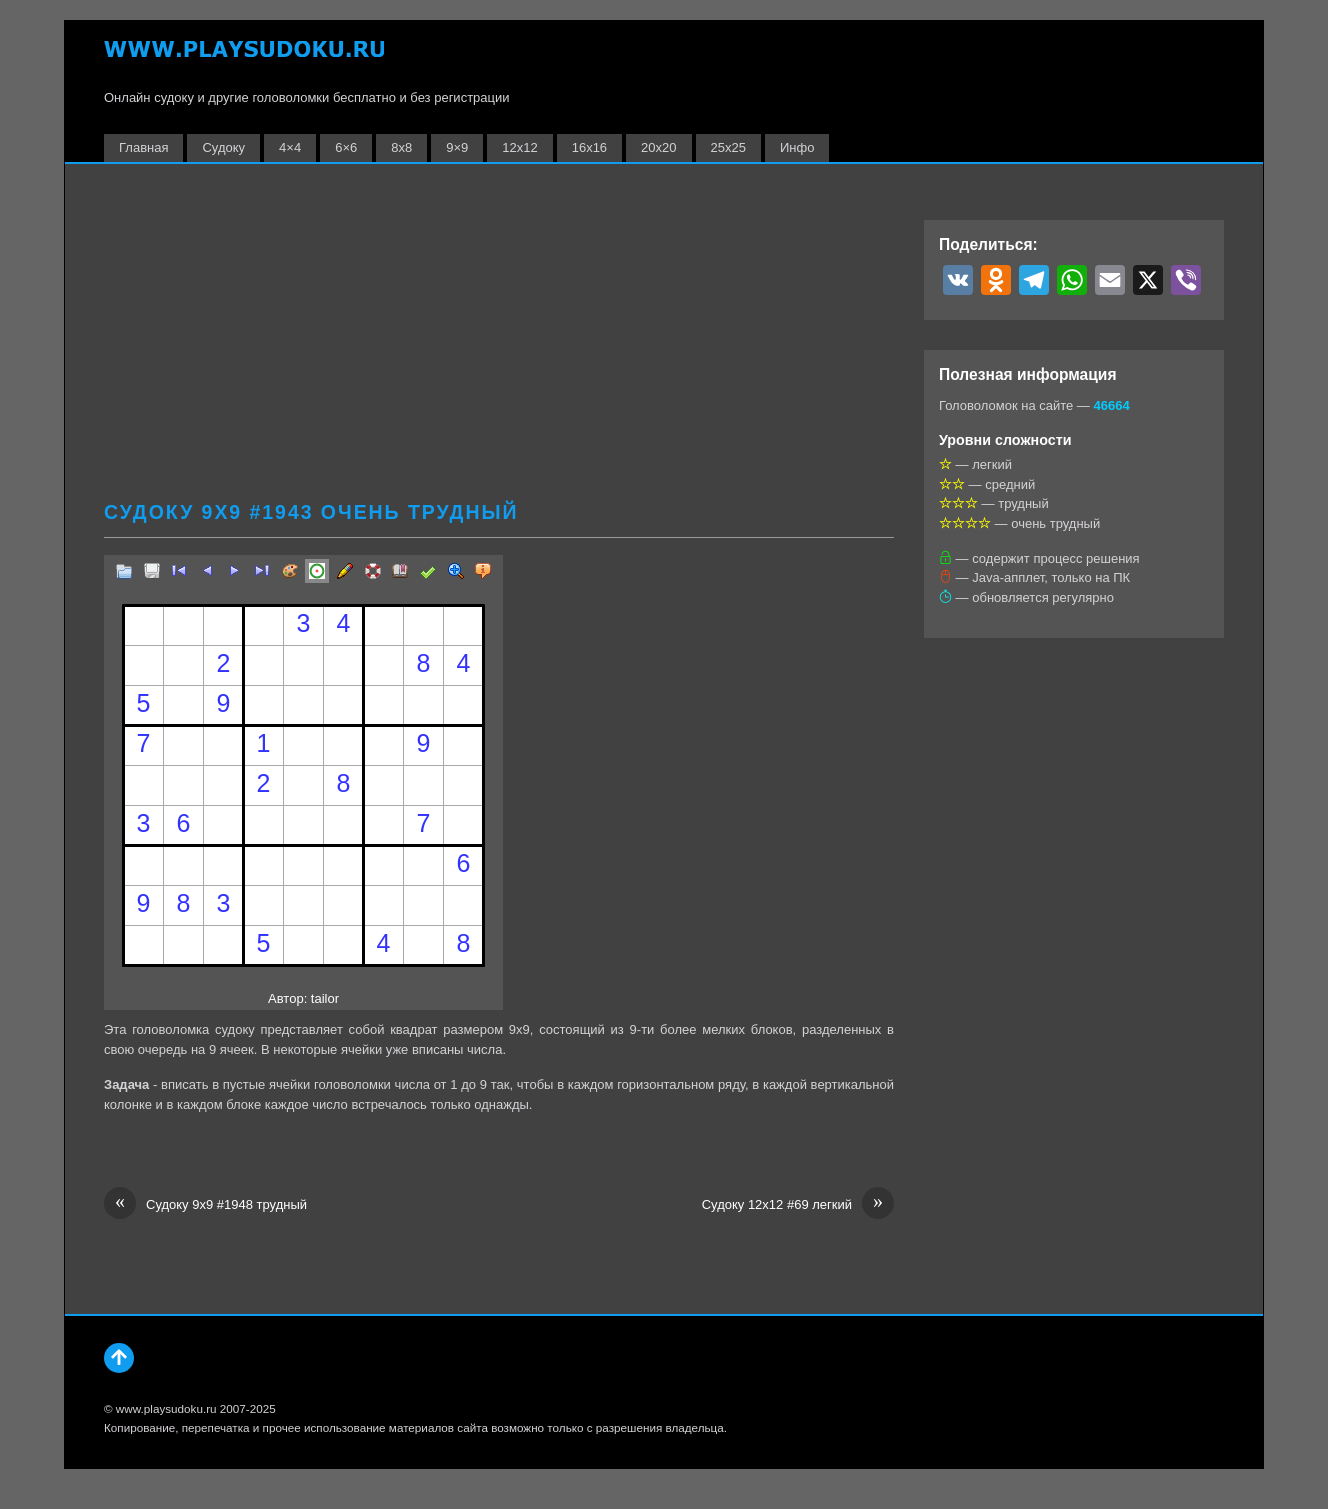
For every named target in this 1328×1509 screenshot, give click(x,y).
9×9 (457, 147)
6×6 (346, 147)
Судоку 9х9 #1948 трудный (205, 1205)
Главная (143, 147)
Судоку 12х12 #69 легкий (798, 1205)
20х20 (658, 147)
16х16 (589, 147)
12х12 (519, 147)
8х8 (401, 147)
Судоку (223, 147)
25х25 (728, 147)
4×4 (290, 147)
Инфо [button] (797, 147)
